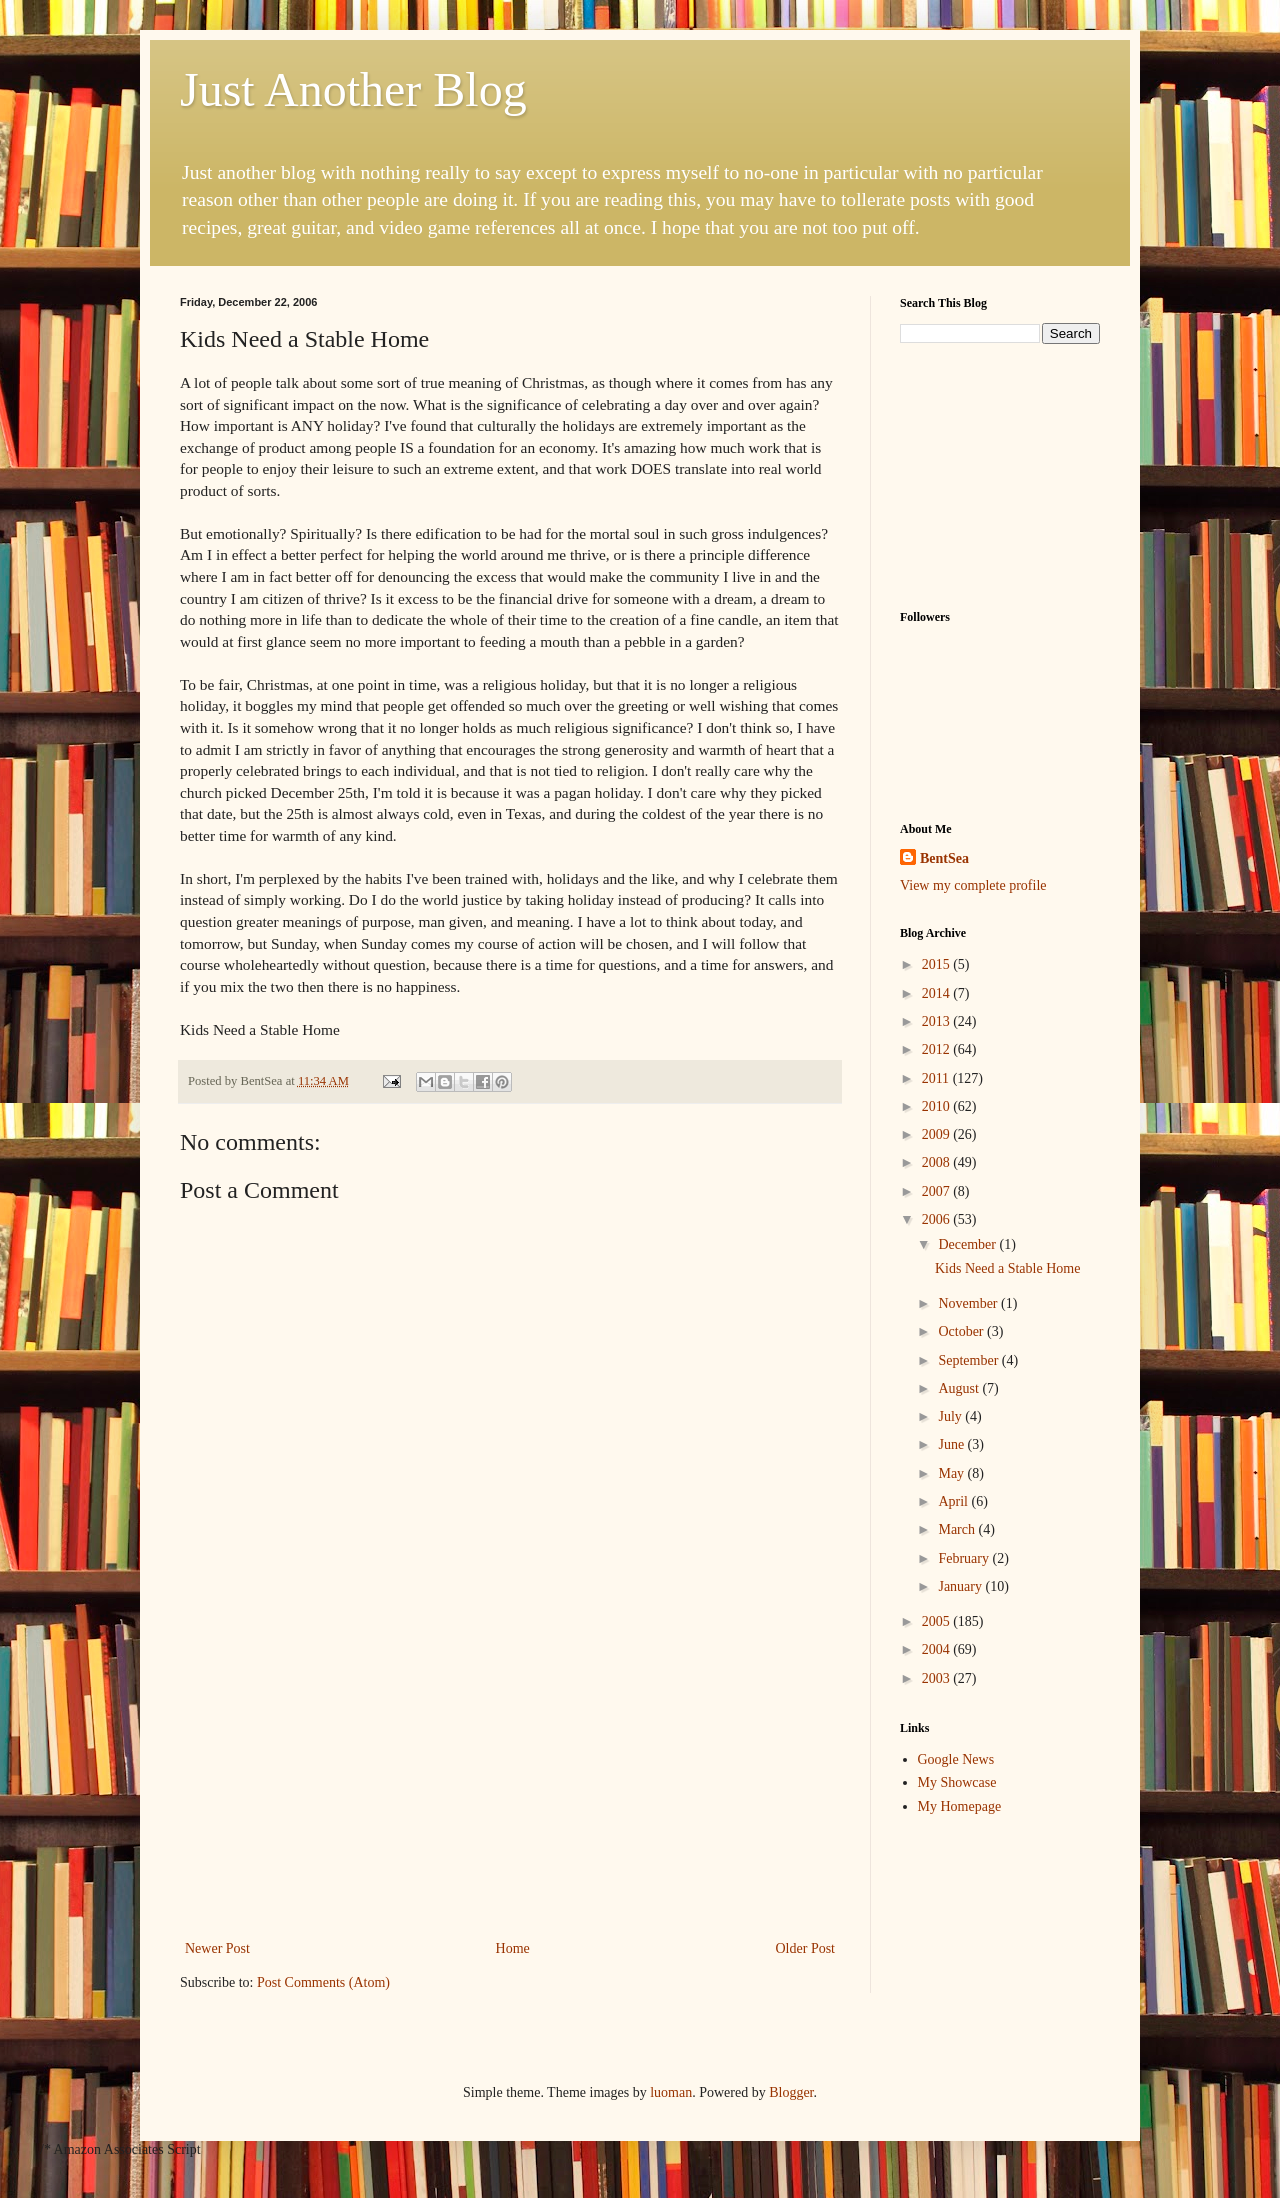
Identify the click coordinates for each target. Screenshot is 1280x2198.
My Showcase (957, 1782)
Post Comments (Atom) (323, 1982)
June (952, 1444)
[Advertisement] (510, 1786)
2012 (938, 1049)
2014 (938, 993)
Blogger (791, 2092)
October (962, 1331)
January (961, 1586)
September (969, 1360)
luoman (671, 2092)
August (960, 1388)
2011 (937, 1078)
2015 (938, 964)
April (954, 1501)
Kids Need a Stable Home (1007, 1268)
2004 (938, 1649)
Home (513, 1948)
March (958, 1529)
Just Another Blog (353, 89)
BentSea (944, 858)
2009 (938, 1134)
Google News (956, 1759)
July (951, 1416)
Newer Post (217, 1948)
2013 (938, 1021)
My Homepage (960, 1806)
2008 (938, 1162)
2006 (938, 1219)
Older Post (806, 1948)
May (952, 1473)
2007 (938, 1191)
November (969, 1303)
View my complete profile (973, 885)
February (965, 1558)
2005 (938, 1621)
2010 (938, 1106)
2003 (938, 1678)
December (968, 1244)
